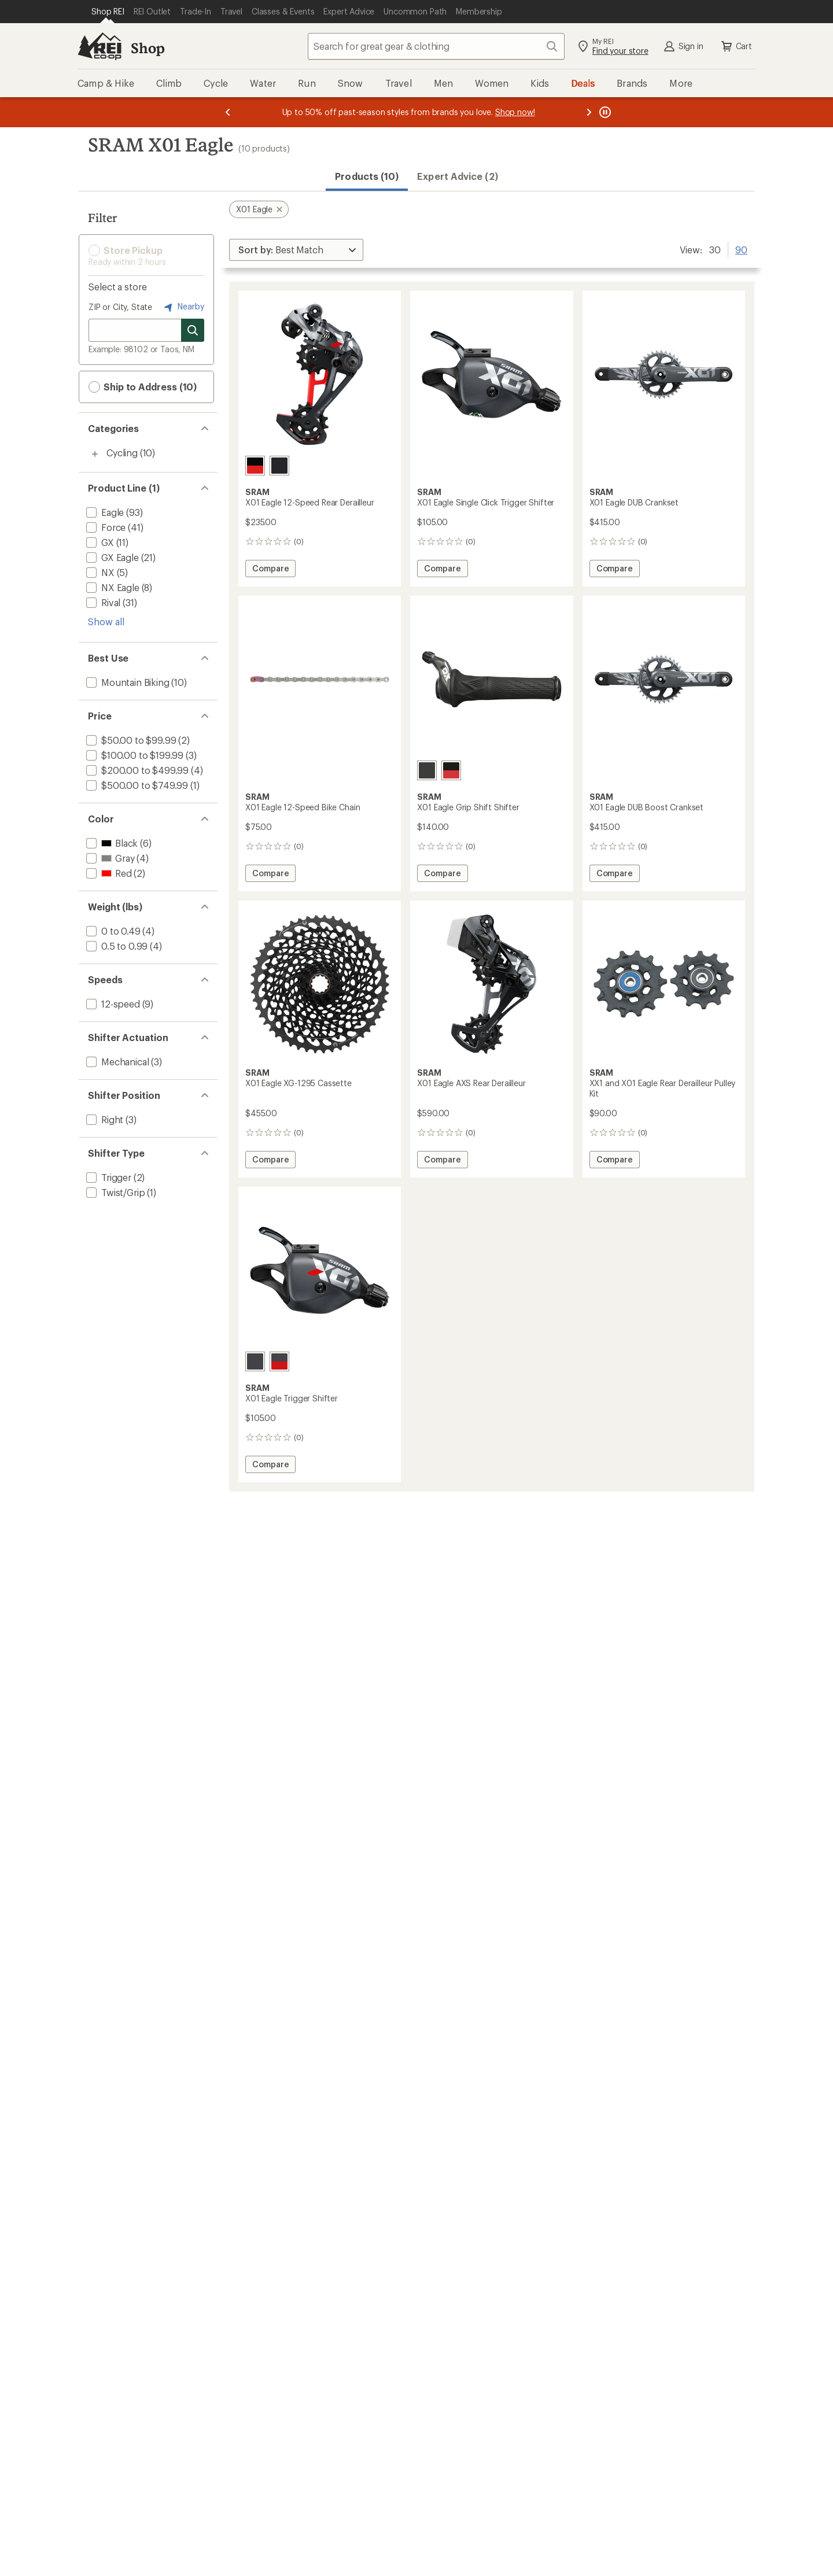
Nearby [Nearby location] (182, 307)
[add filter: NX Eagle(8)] (111, 587)
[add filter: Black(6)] (111, 842)
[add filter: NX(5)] (99, 572)
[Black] (427, 770)
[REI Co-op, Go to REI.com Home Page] (99, 46)
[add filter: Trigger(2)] (107, 1177)
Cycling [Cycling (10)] (122, 452)
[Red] (255, 465)
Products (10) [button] (367, 176)
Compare (271, 570)
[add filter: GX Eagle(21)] (111, 557)
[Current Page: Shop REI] (108, 11)
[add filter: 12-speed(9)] (112, 1003)
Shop (147, 47)
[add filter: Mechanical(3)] (116, 1061)
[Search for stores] (192, 330)
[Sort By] (296, 250)
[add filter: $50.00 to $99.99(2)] (130, 740)
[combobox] (436, 46)
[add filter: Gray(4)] (109, 857)
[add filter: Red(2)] (108, 873)
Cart (736, 46)
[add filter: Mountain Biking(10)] (126, 682)
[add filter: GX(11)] (99, 542)
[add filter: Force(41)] (105, 527)
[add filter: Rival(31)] (102, 602)
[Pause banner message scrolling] (604, 112)
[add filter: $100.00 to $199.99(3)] (133, 755)
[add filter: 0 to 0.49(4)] (112, 930)
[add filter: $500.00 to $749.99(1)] (136, 785)
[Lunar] (279, 465)
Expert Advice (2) (457, 176)
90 (741, 248)
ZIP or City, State (120, 307)
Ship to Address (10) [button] (143, 387)
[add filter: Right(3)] (103, 1119)
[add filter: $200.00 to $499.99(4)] (136, 770)
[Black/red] (451, 770)
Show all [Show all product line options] (106, 621)
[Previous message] (228, 112)
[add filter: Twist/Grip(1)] (114, 1192)
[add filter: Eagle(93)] (104, 512)
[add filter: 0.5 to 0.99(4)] (116, 945)
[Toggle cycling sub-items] (95, 454)
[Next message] (589, 112)
